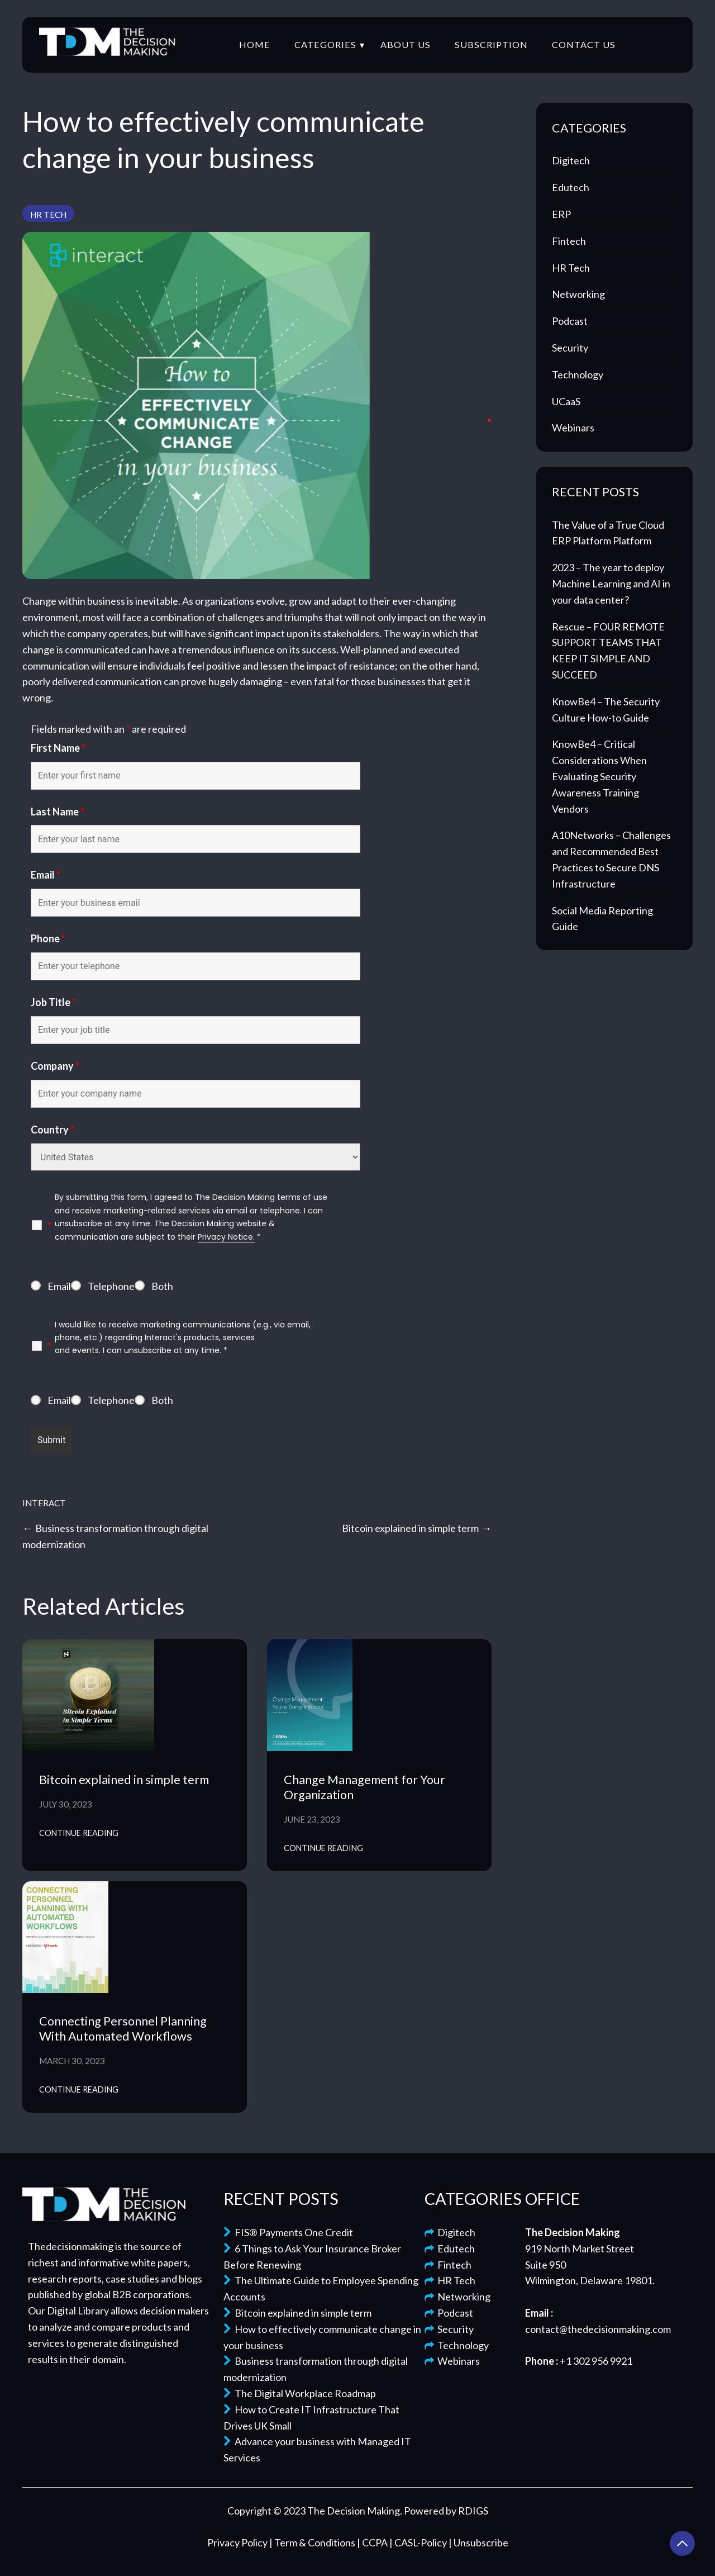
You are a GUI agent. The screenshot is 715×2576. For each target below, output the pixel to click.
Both (162, 1286)
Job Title (53, 1002)
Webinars (573, 427)
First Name (58, 748)
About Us (405, 44)
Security (570, 347)
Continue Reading (78, 1833)
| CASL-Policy (419, 2542)
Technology (577, 374)
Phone (48, 938)
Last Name (57, 811)
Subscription (491, 44)
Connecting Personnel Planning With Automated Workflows (123, 2028)
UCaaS (566, 401)
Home (254, 44)
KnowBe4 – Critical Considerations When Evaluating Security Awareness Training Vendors (599, 776)
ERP (561, 214)
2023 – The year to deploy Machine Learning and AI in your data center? (611, 583)
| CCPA (373, 2542)
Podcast (570, 321)
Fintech (569, 241)
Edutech (570, 187)
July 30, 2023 (65, 1804)
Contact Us (584, 44)
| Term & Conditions (313, 2542)
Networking (578, 294)
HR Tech (48, 215)
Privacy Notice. (226, 1236)
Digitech (571, 160)
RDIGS (473, 2510)
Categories (325, 44)
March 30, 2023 (72, 2061)
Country (52, 1129)
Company (55, 1066)
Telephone (111, 1286)
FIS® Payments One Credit (288, 2232)
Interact (44, 1503)
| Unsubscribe (478, 2542)
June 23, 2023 (312, 1819)
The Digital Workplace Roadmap (299, 2393)
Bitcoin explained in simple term (410, 1528)
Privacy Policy (238, 2542)
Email (45, 875)
